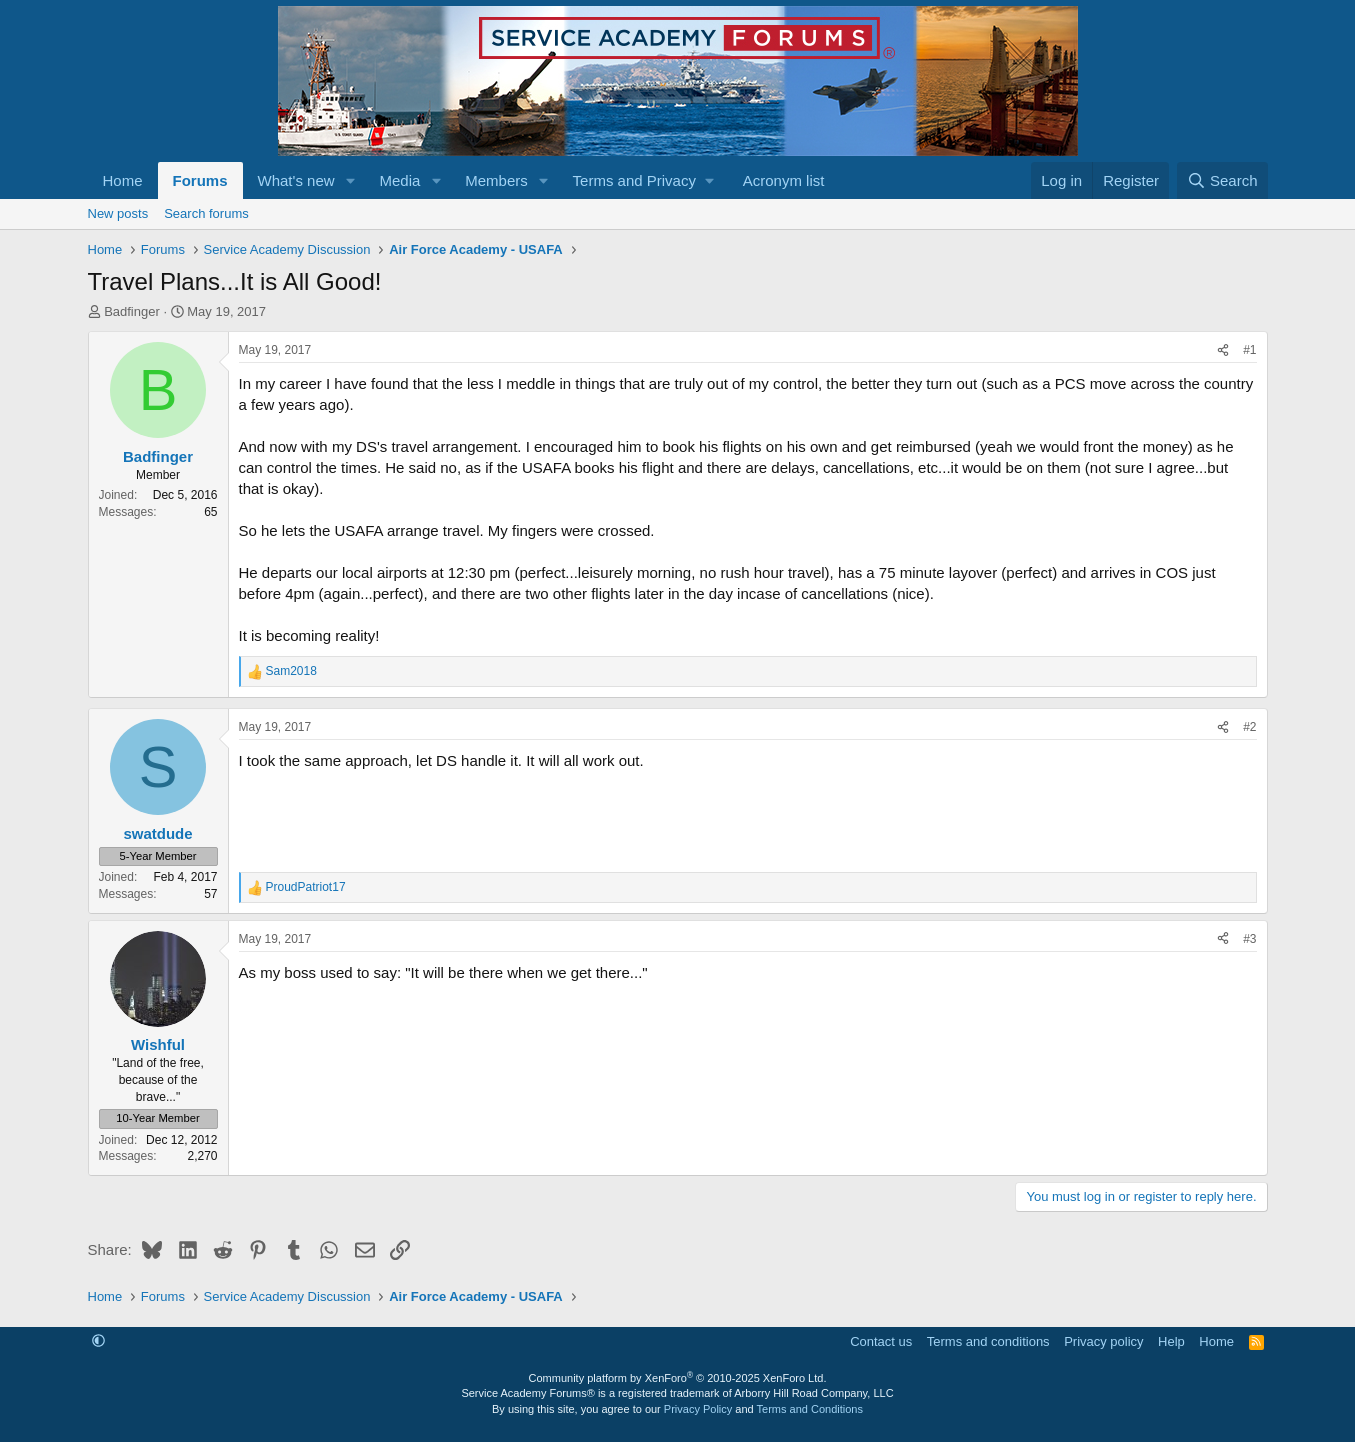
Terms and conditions (988, 1341)
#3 (1249, 939)
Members (496, 180)
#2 (1249, 727)
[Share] (1223, 350)
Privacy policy (1103, 1341)
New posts (118, 213)
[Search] (1222, 180)
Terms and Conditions (810, 1409)
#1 (1249, 350)
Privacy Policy (698, 1409)
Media (399, 180)
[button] (350, 180)
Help (1171, 1341)
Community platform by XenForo (678, 1378)
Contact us (881, 1341)
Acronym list (784, 180)
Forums (200, 180)
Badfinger (132, 311)
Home (123, 180)
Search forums (206, 213)
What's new (296, 180)
